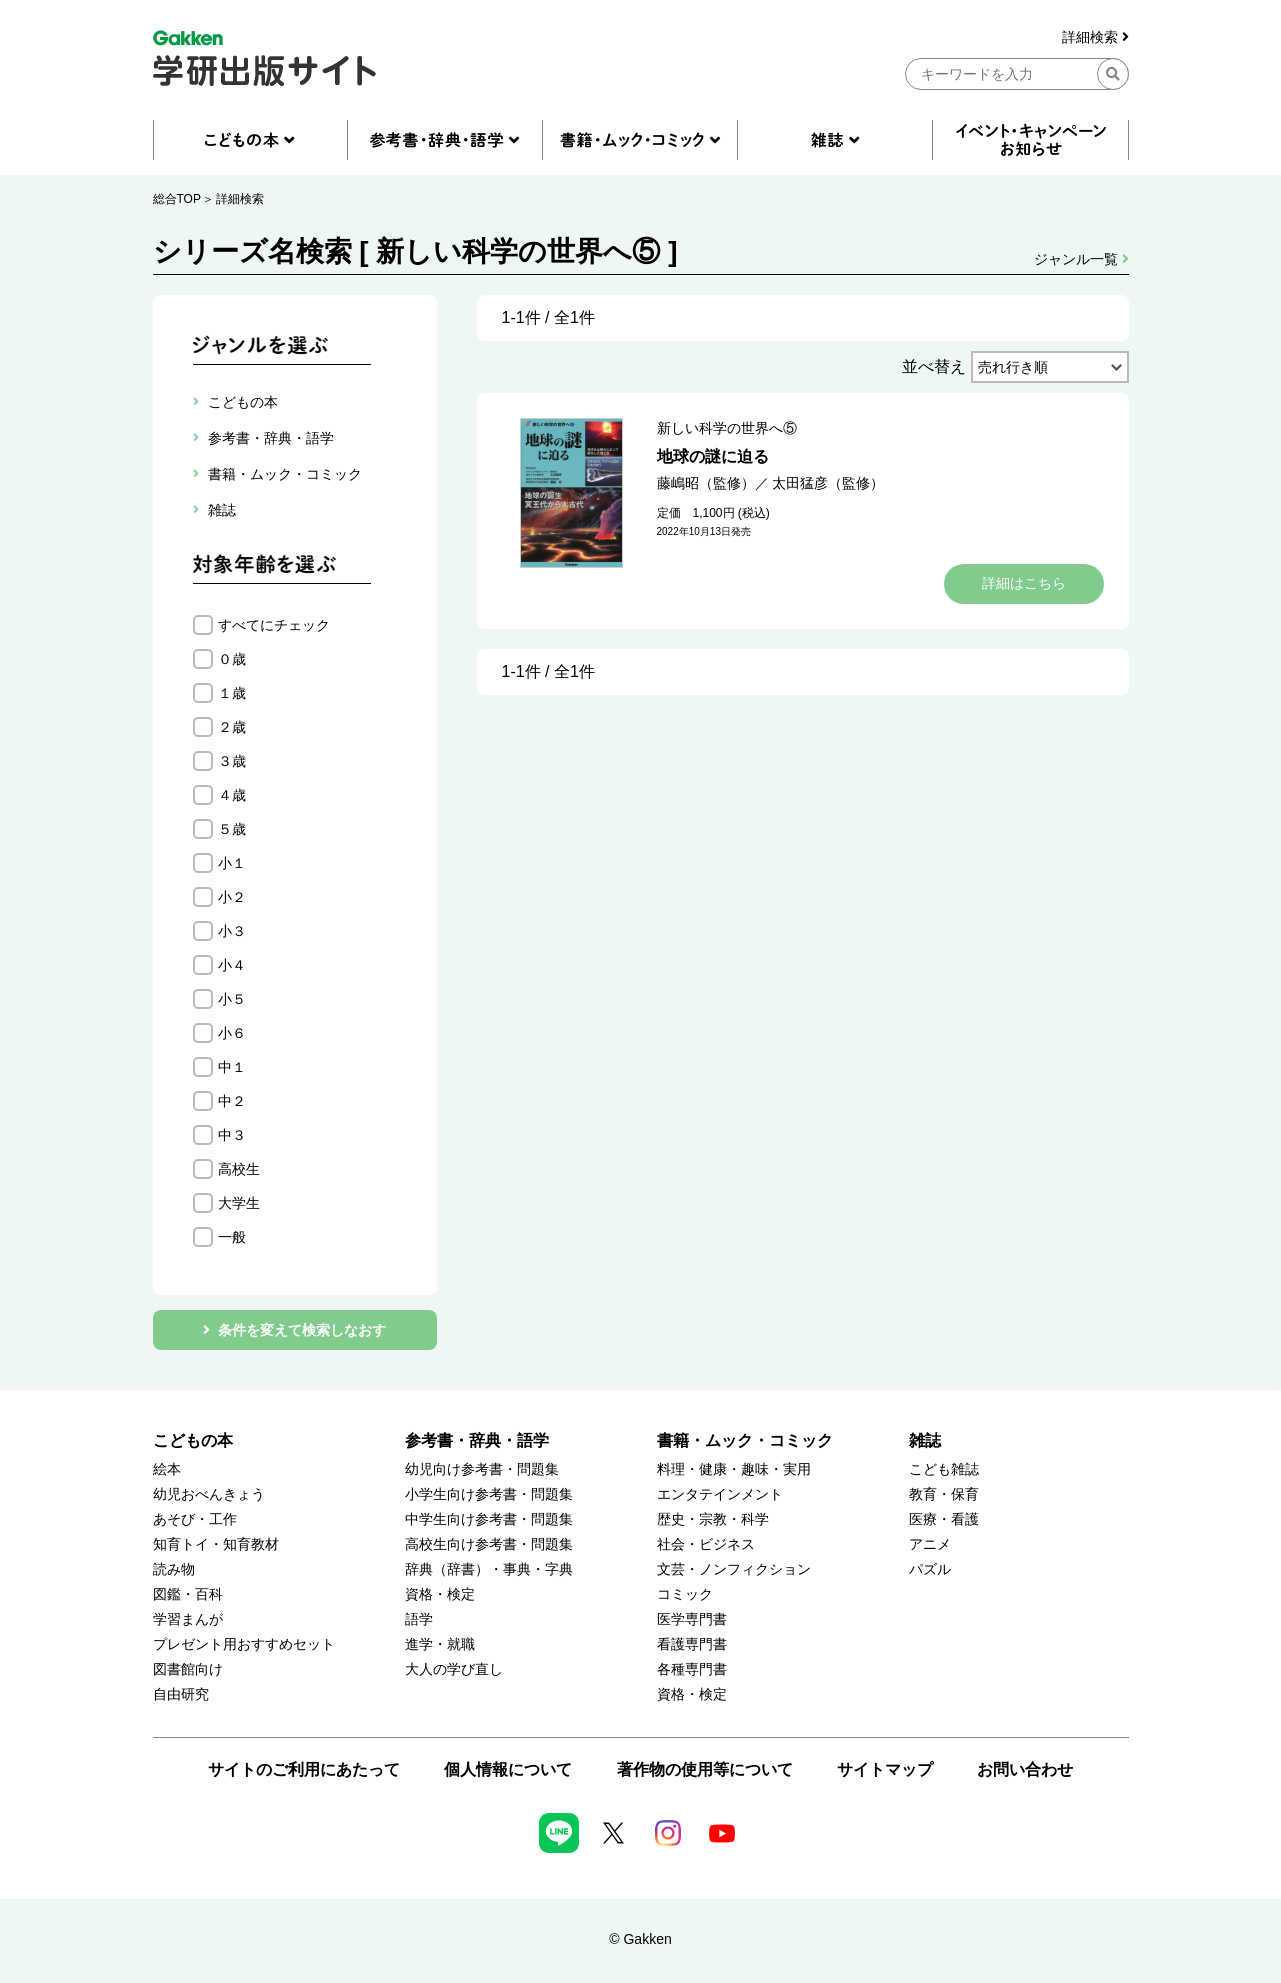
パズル (930, 1569)
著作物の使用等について (705, 1769)
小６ (232, 1033)
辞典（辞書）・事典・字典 (489, 1569)
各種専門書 (692, 1669)
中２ (232, 1101)
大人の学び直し (454, 1669)
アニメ (930, 1544)
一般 (232, 1237)
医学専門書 (692, 1619)
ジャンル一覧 (1081, 259)
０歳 (232, 659)
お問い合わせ (1025, 1769)
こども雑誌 (944, 1469)
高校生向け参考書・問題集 (489, 1544)
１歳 (232, 693)
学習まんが (188, 1619)
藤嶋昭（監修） (706, 483)
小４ (232, 965)
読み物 (174, 1569)
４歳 (232, 795)
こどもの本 (193, 1440)
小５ (232, 999)
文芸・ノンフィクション (734, 1569)
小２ (232, 897)
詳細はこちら (1024, 583)
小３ (232, 931)
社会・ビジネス (706, 1544)
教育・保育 (944, 1494)
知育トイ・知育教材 (216, 1544)
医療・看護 (944, 1519)
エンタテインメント (720, 1494)
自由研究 (181, 1694)
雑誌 (925, 1440)
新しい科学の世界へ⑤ (727, 428)
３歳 (232, 761)
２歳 (232, 727)
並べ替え (934, 366)
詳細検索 (1095, 37)
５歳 (232, 829)
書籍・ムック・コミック (745, 1440)
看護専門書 (692, 1644)
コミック (685, 1594)
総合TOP (177, 199)
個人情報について (508, 1769)
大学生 (239, 1203)
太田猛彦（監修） (828, 483)
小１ (232, 863)
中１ (232, 1067)
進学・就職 (440, 1644)
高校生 (239, 1169)
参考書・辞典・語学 (477, 1440)
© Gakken (640, 1939)
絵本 (167, 1469)
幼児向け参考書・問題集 (482, 1469)
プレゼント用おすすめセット (244, 1644)
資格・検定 (440, 1594)
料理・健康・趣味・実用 (734, 1469)
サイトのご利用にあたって (304, 1769)
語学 (419, 1619)
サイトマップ (885, 1769)
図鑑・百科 (188, 1594)
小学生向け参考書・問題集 (489, 1494)
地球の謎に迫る (713, 456)
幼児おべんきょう (209, 1494)
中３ (232, 1135)
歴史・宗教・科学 (713, 1519)
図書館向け (188, 1669)
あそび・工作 (195, 1519)
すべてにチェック (274, 625)
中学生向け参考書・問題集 (489, 1519)
